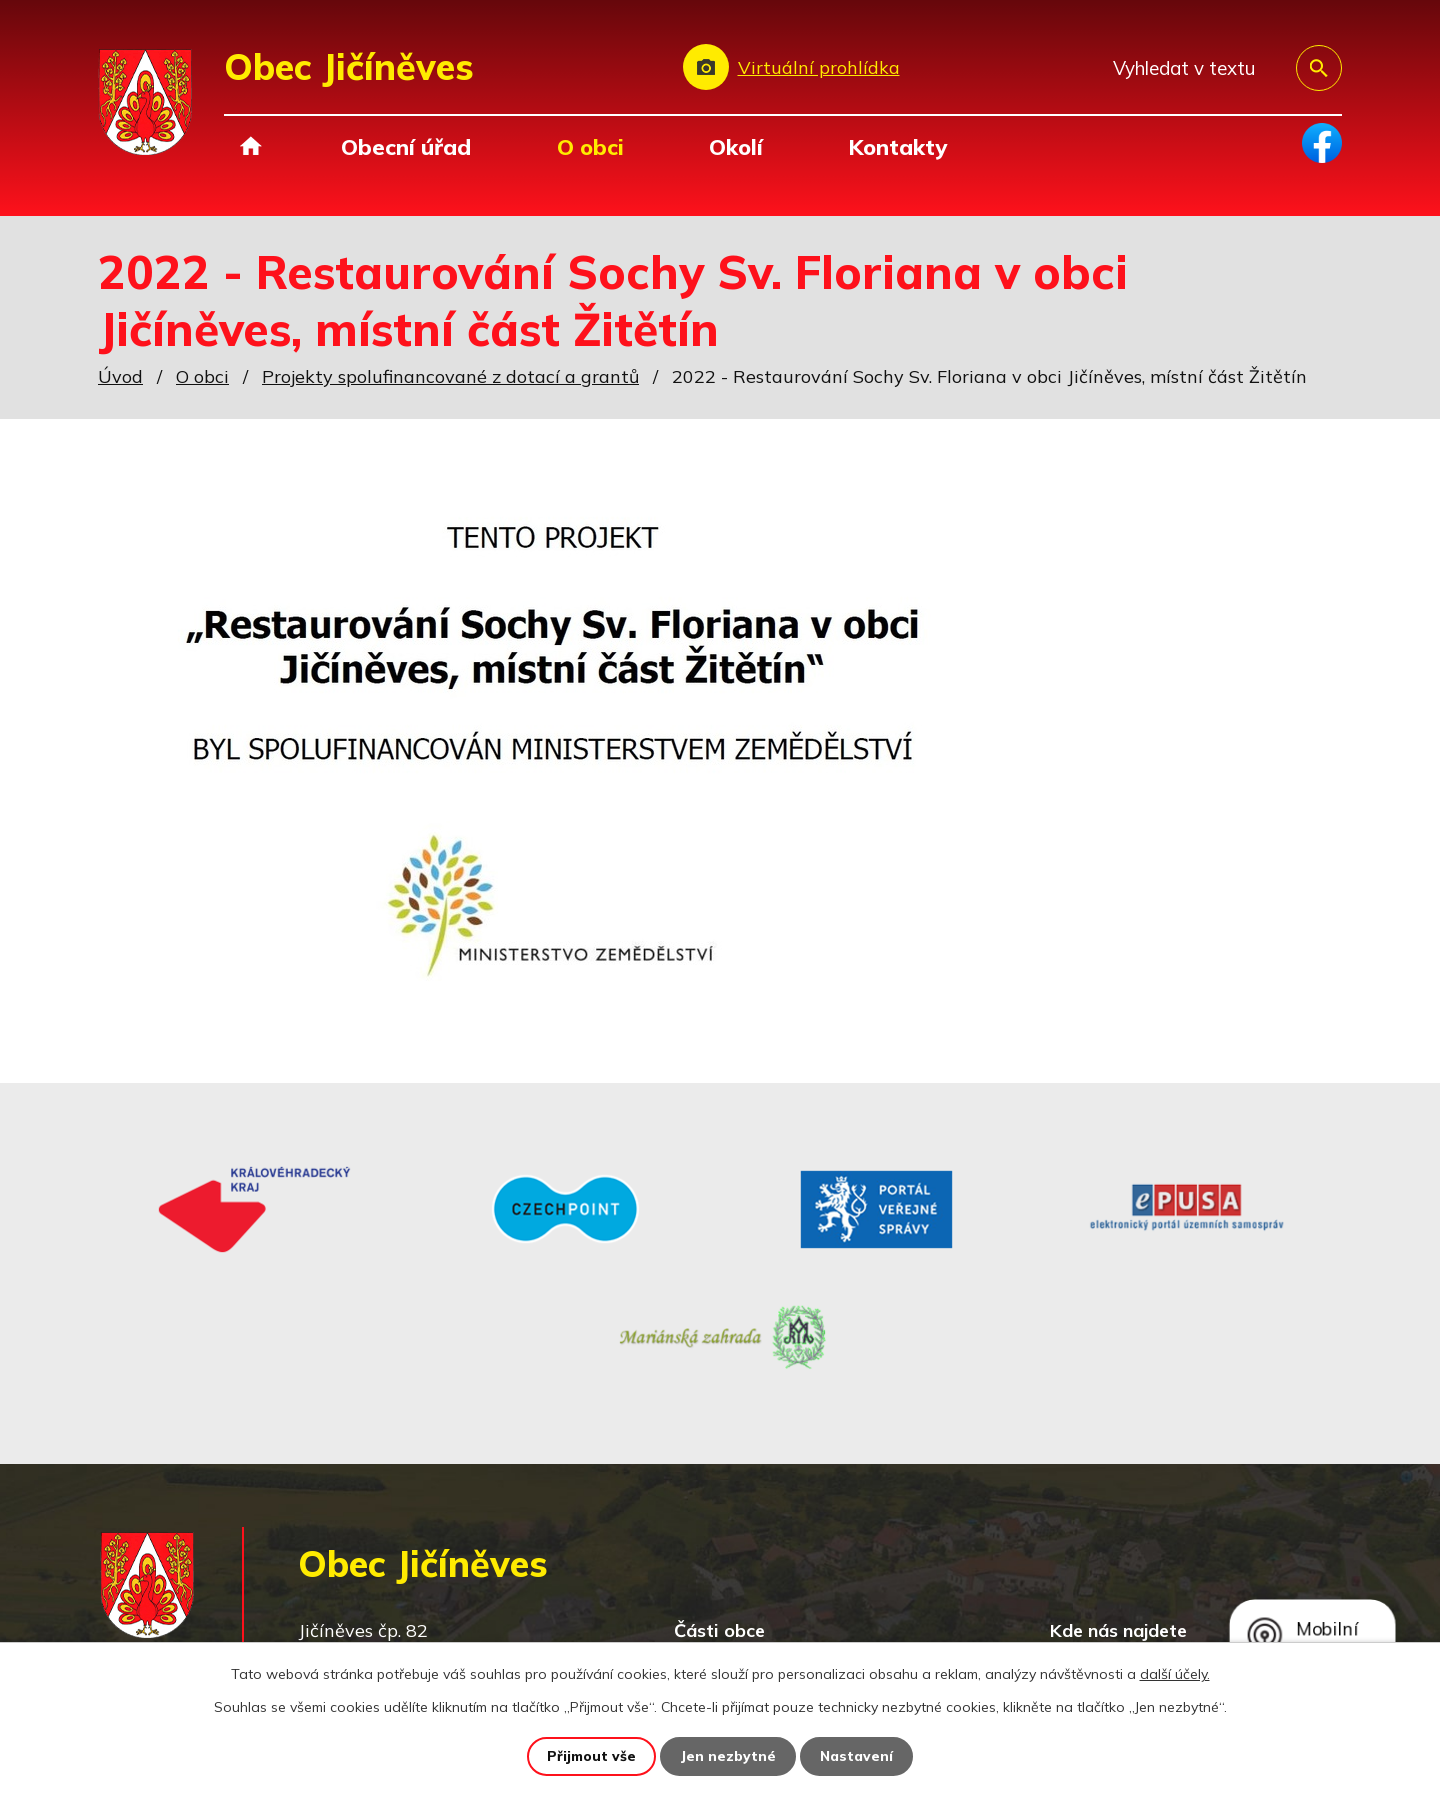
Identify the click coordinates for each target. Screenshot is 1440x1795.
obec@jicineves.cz (459, 1605)
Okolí (736, 146)
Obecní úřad (406, 146)
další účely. (1175, 1674)
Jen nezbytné (729, 1756)
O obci (590, 146)
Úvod (251, 146)
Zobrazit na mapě (1199, 1549)
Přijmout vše (591, 1756)
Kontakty (897, 146)
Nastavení (858, 1756)
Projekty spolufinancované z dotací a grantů (450, 376)
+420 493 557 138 (463, 1576)
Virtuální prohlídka (819, 67)
